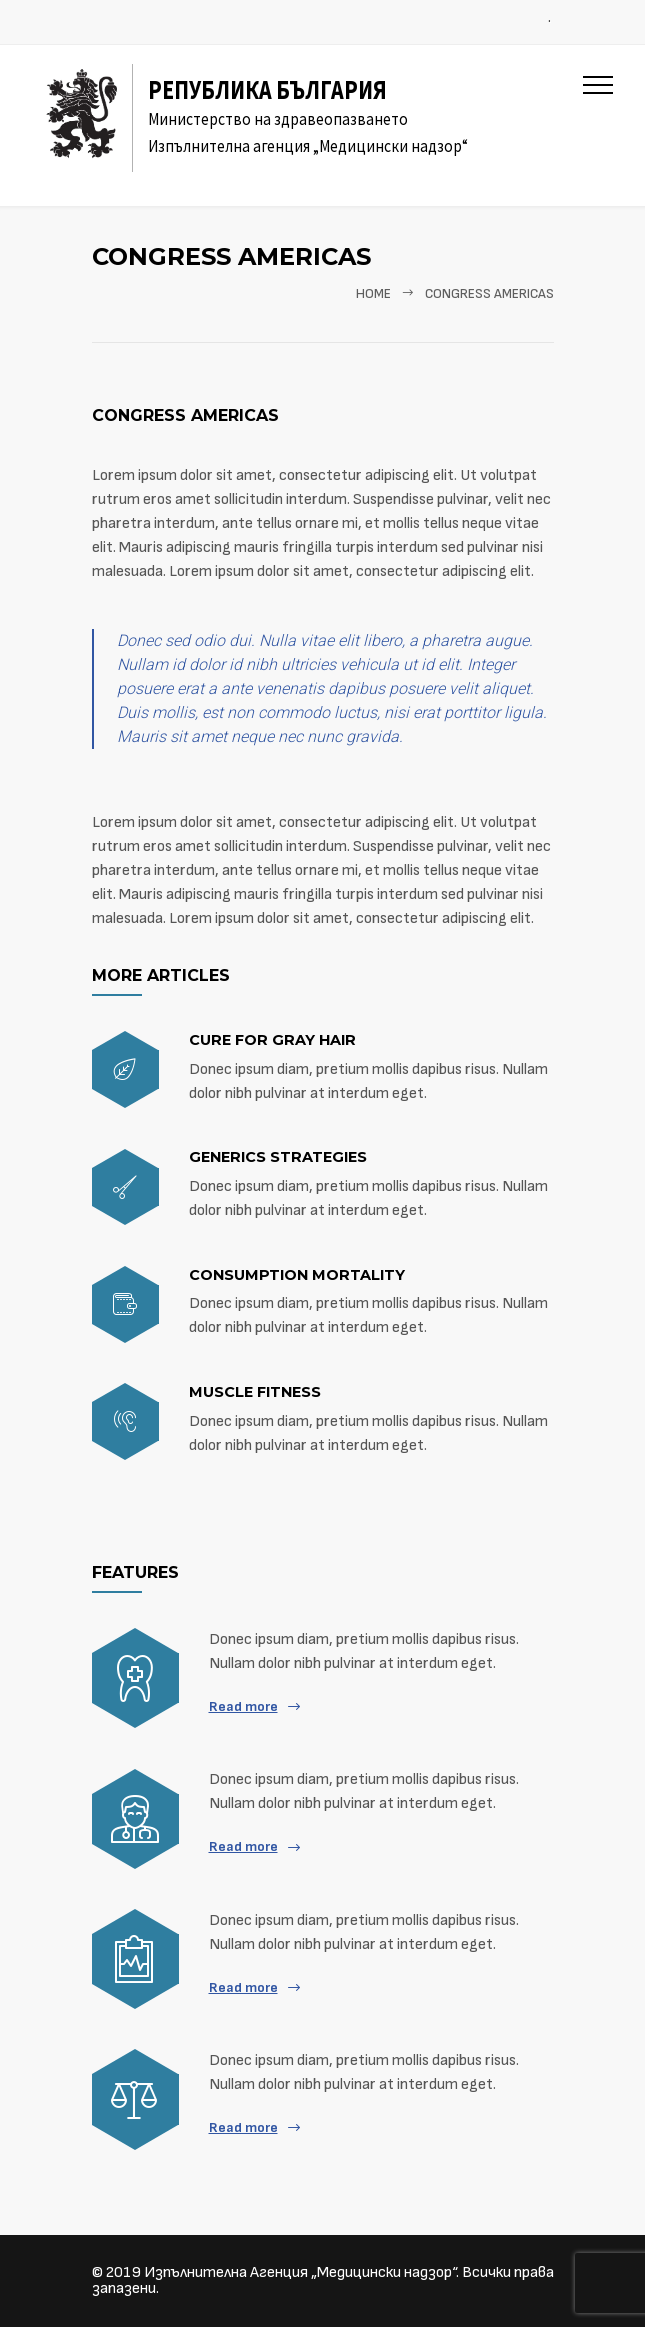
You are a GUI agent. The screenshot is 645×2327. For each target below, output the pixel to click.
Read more (243, 1706)
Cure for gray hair (272, 1040)
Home (373, 294)
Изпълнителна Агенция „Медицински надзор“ (300, 2272)
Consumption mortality (297, 1275)
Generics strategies (278, 1157)
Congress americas (185, 415)
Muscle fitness (255, 1392)
